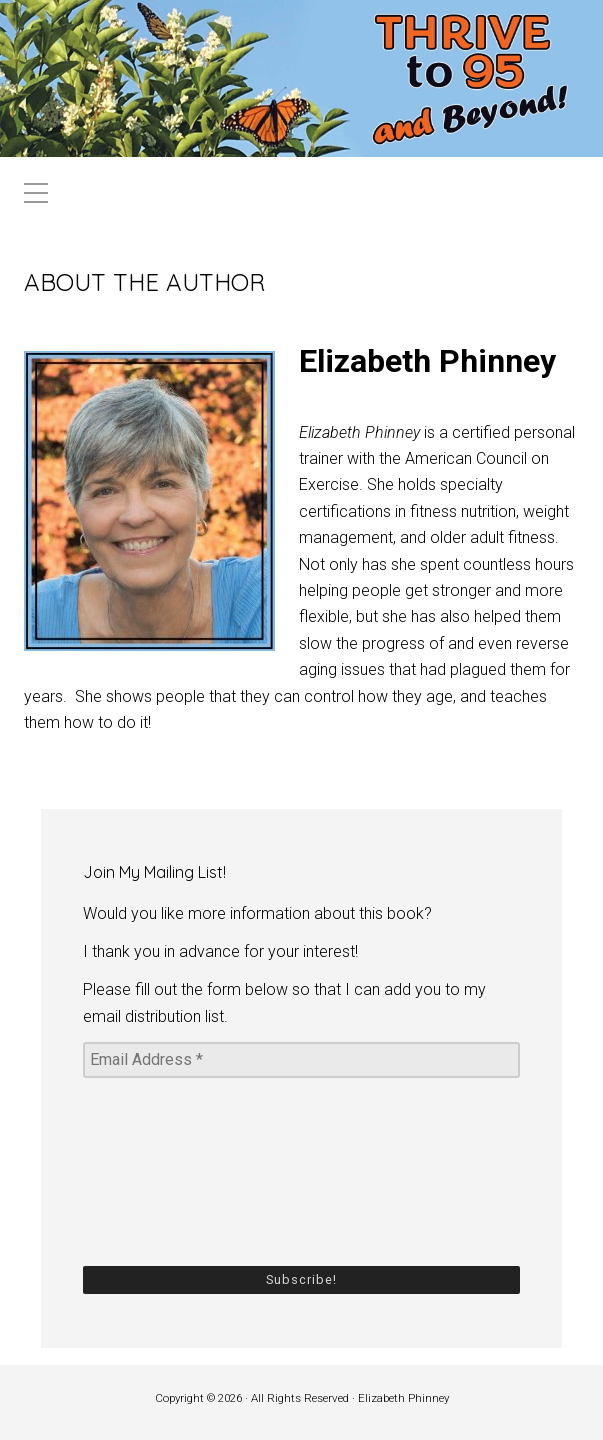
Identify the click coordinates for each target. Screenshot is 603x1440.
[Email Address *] (301, 1060)
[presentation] (165, 1170)
